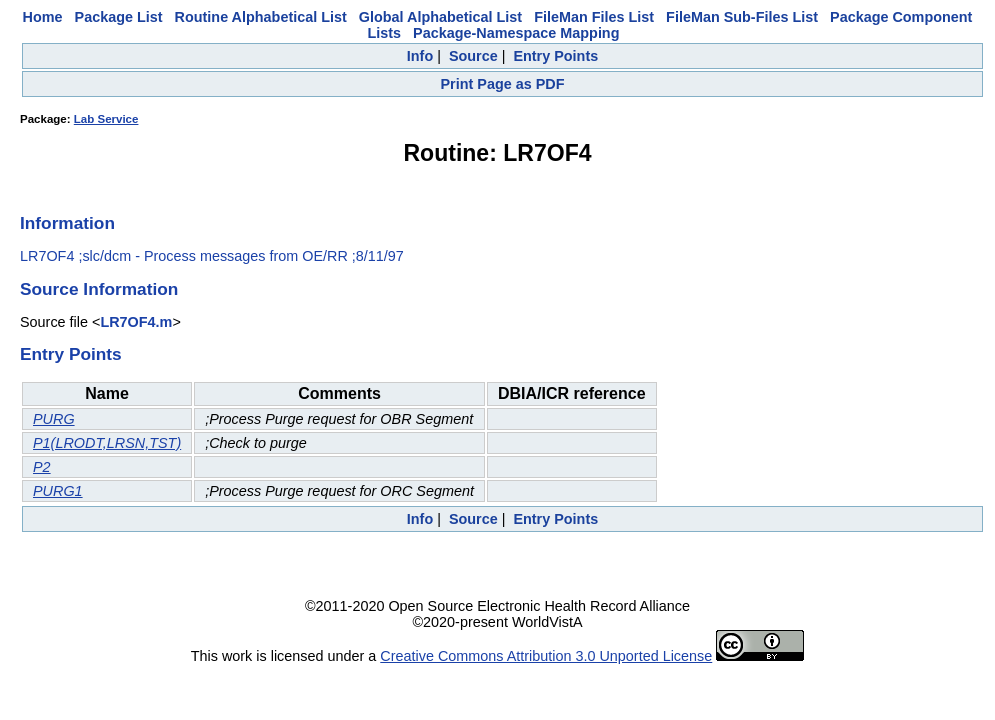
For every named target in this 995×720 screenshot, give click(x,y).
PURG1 (58, 491)
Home (43, 17)
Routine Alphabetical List (261, 17)
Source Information (99, 289)
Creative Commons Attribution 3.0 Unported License (546, 656)
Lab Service (106, 119)
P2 (42, 467)
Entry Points (555, 56)
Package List (119, 17)
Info (420, 56)
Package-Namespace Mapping (516, 33)
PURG (54, 419)
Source (473, 56)
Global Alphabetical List (440, 17)
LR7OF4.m (136, 322)
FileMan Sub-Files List (742, 17)
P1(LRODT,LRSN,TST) (107, 443)
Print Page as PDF (503, 84)
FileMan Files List (594, 17)
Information (67, 223)
